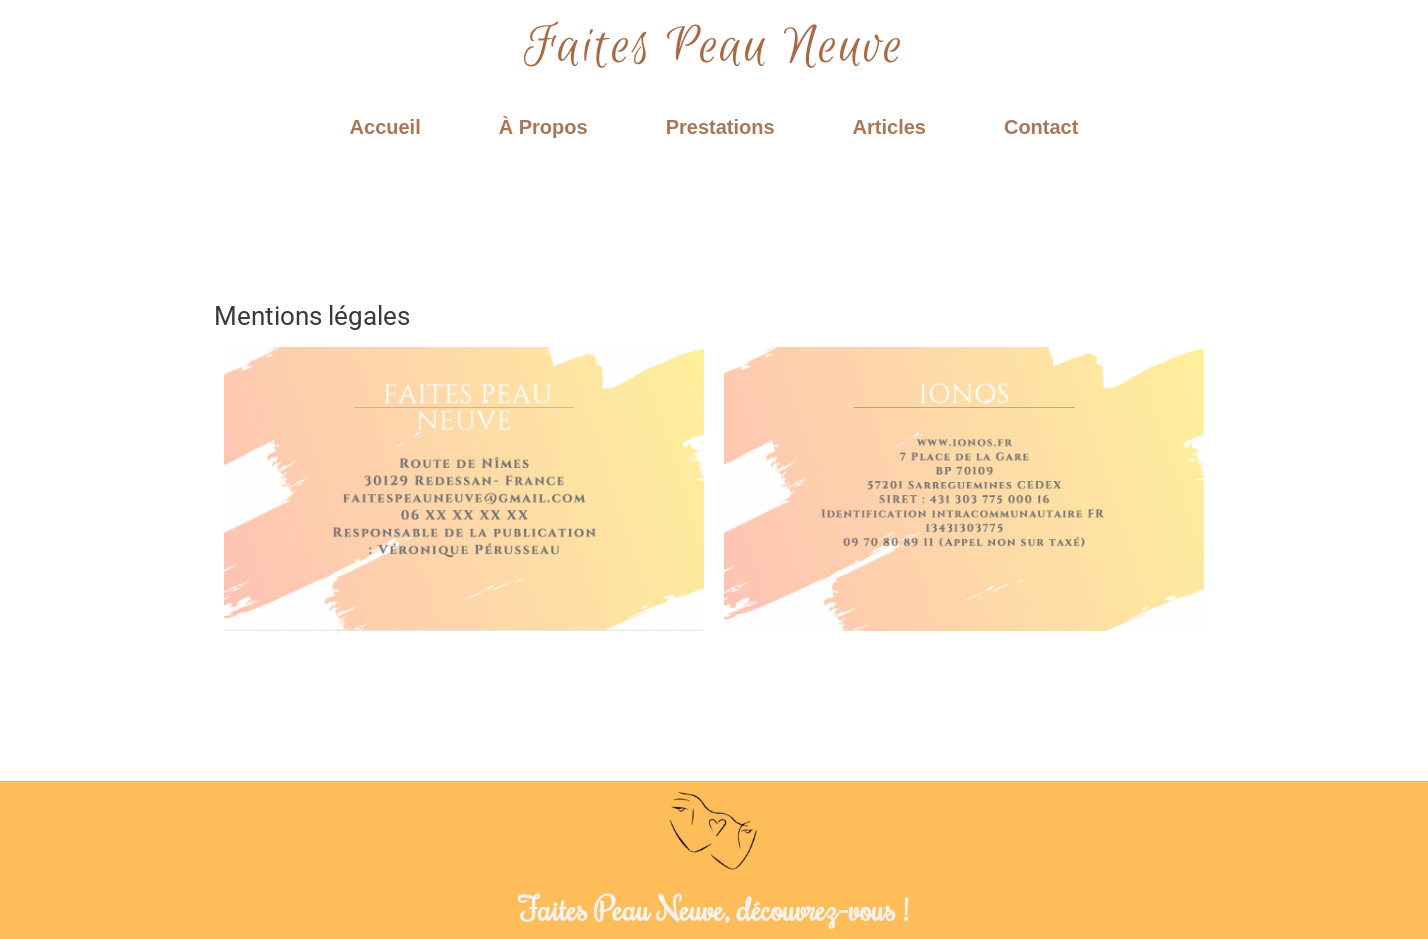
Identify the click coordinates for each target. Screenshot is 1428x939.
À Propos (543, 127)
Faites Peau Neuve (714, 47)
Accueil (385, 127)
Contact (1041, 127)
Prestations (720, 127)
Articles (889, 127)
